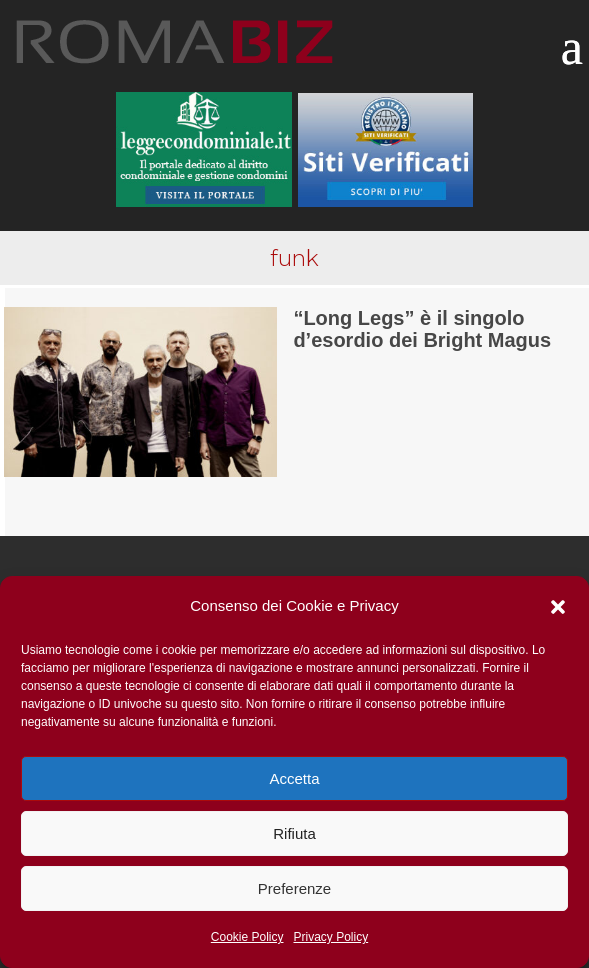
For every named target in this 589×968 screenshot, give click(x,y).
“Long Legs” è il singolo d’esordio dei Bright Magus (422, 329)
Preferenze (294, 888)
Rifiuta (294, 833)
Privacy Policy (331, 937)
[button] (558, 607)
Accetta (294, 778)
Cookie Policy (247, 937)
